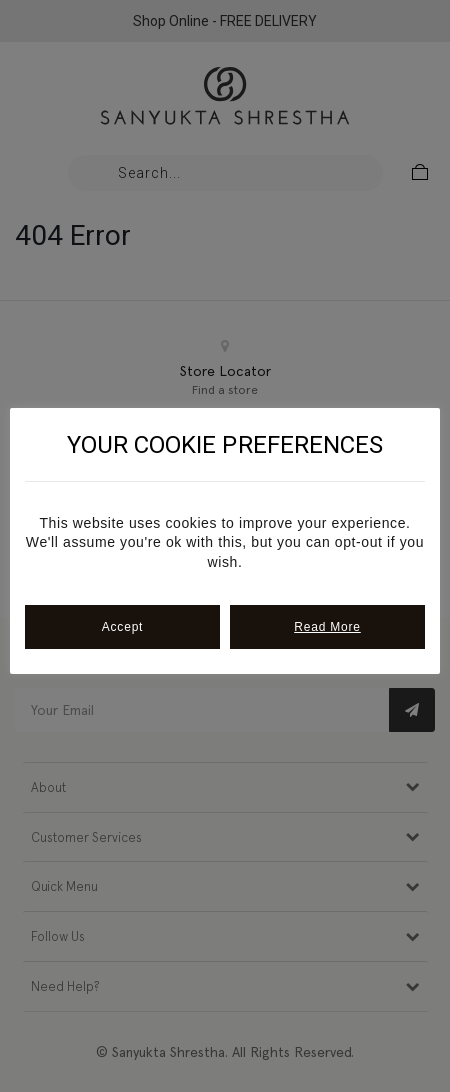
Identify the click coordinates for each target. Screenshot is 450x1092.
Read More (327, 627)
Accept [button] (123, 627)
